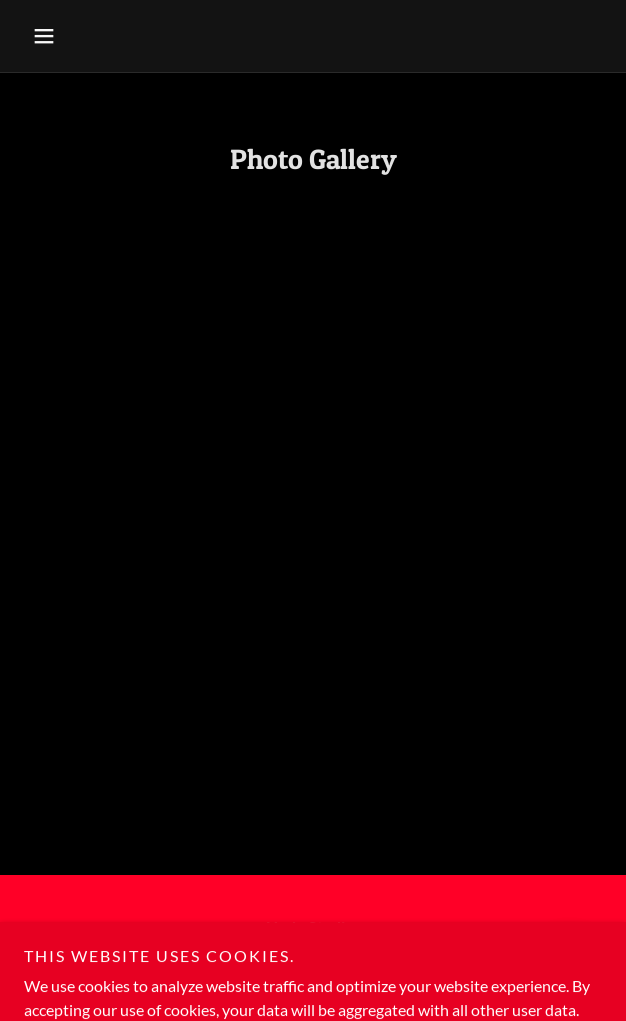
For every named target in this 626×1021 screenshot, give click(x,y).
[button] (67, 36)
